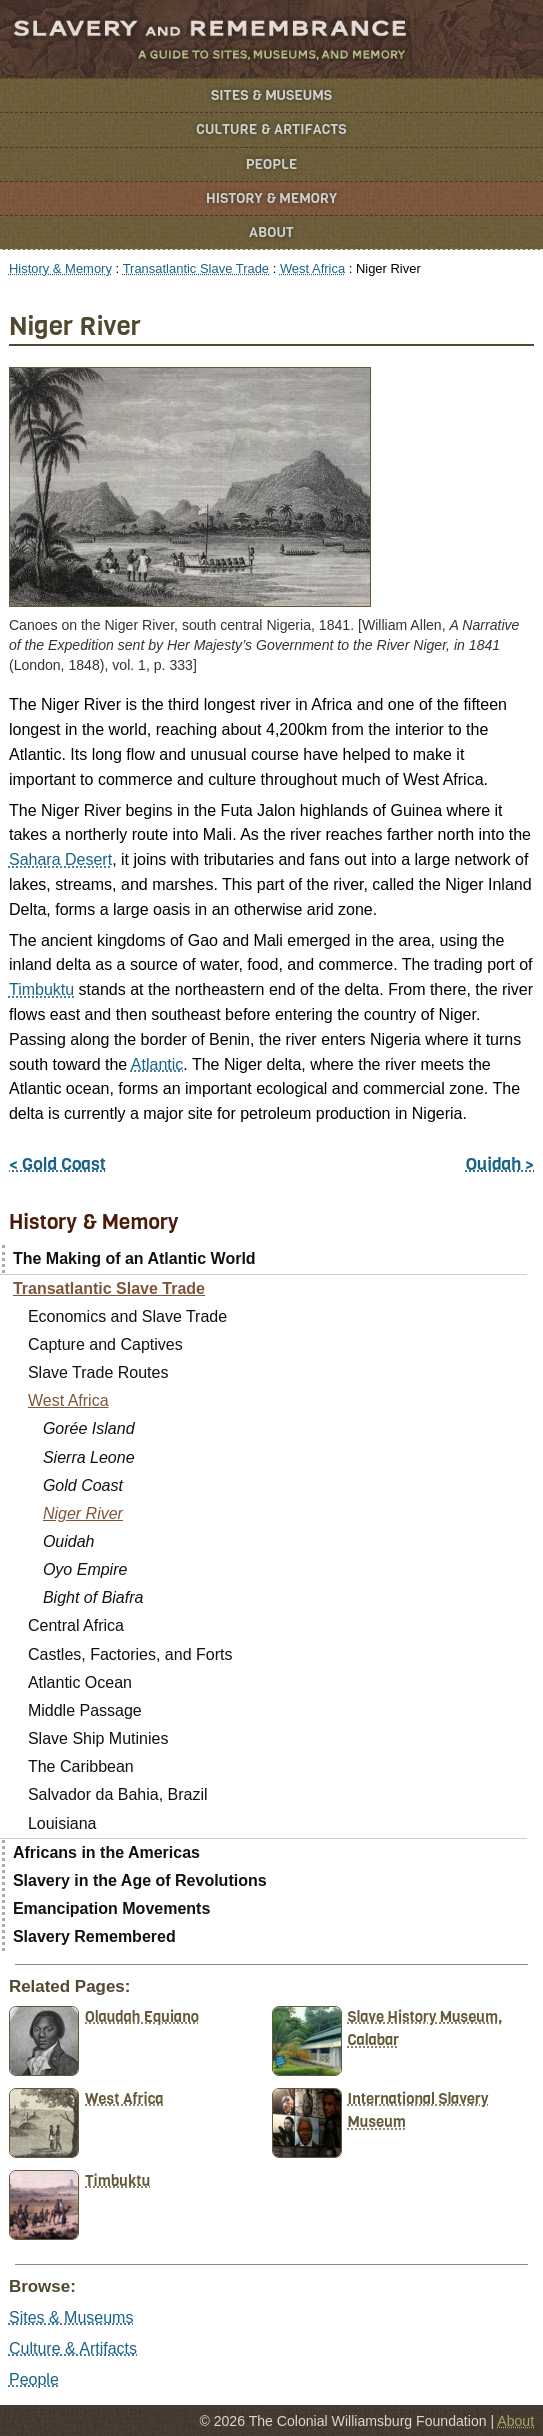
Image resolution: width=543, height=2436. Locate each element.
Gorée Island (89, 1428)
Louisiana (62, 1823)
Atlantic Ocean (80, 1682)
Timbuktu (41, 989)
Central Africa (76, 1625)
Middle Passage (85, 1710)
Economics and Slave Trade (127, 1316)
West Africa (312, 268)
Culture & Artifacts (271, 129)
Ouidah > (500, 1164)
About (271, 232)
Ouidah (69, 1541)
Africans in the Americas (106, 1852)
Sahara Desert (60, 859)
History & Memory (271, 198)
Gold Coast (83, 1485)
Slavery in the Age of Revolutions (140, 1880)
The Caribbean (81, 1766)
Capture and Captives (105, 1344)
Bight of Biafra (93, 1597)
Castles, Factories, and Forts (130, 1654)
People (272, 164)
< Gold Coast (57, 1164)
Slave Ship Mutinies (98, 1738)
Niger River (83, 1513)
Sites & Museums (271, 95)
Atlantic (157, 1064)
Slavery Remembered (94, 1936)
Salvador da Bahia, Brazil (118, 1794)
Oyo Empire (85, 1569)
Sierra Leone (89, 1457)
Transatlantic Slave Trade (196, 268)
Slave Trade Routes (98, 1372)
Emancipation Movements (111, 1908)
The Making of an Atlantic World (134, 1258)
